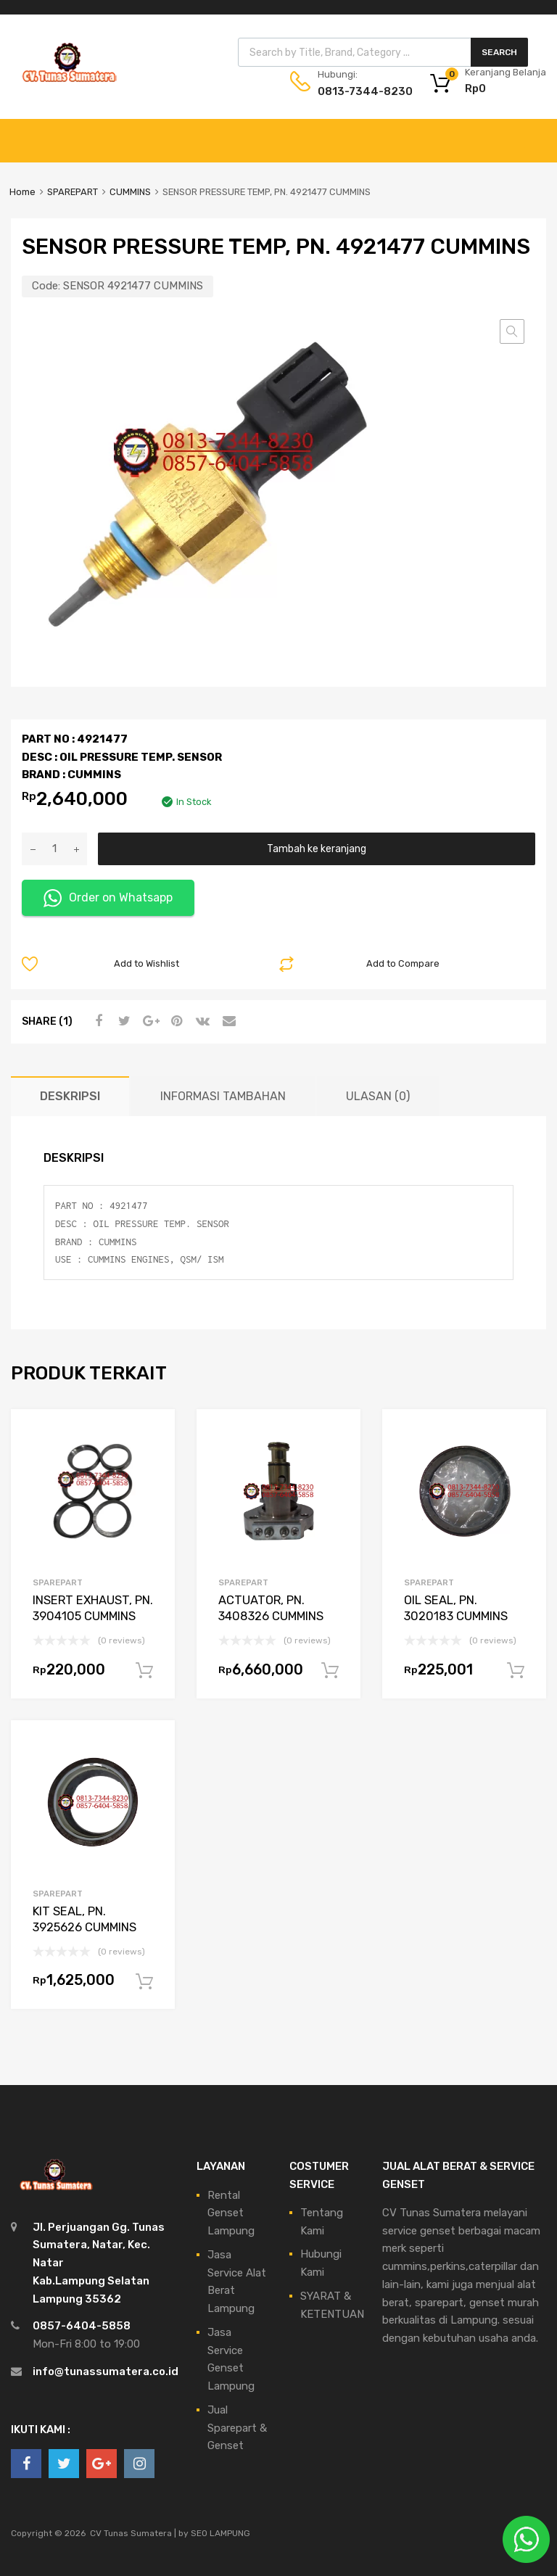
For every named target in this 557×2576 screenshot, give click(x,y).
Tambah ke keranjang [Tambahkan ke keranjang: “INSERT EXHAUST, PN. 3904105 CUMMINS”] (144, 1670)
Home (22, 191)
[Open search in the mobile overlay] (383, 52)
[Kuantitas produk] (54, 849)
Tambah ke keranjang (316, 848)
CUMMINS (130, 191)
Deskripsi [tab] (70, 1096)
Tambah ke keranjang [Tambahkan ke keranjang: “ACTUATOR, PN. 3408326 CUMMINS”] (330, 1670)
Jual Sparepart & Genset (237, 2428)
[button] (512, 331)
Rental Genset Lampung (231, 2213)
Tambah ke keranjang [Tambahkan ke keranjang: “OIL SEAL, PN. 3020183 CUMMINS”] (515, 1670)
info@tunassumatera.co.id (105, 2371)
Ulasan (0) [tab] (378, 1096)
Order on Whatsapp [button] (108, 898)
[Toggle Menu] (538, 133)
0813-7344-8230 (353, 91)
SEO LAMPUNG (220, 2533)
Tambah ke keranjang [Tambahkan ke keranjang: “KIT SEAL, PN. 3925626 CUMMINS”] (144, 1982)
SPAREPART (72, 191)
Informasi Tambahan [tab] (223, 1096)
